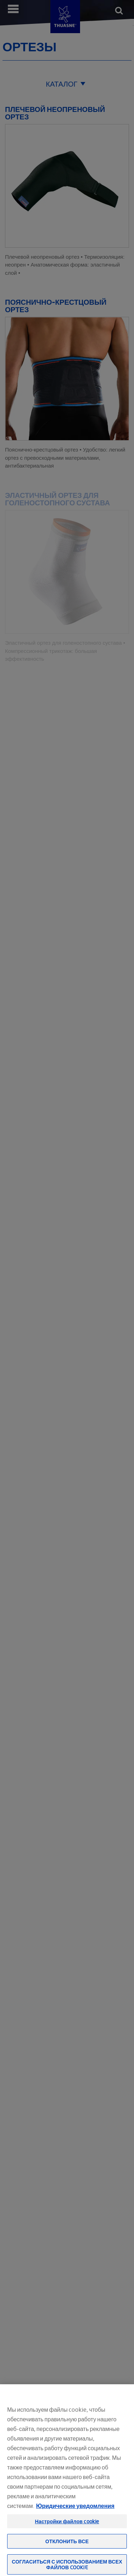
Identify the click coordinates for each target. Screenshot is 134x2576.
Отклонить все (67, 2550)
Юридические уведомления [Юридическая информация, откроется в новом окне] (75, 2515)
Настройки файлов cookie (67, 2530)
